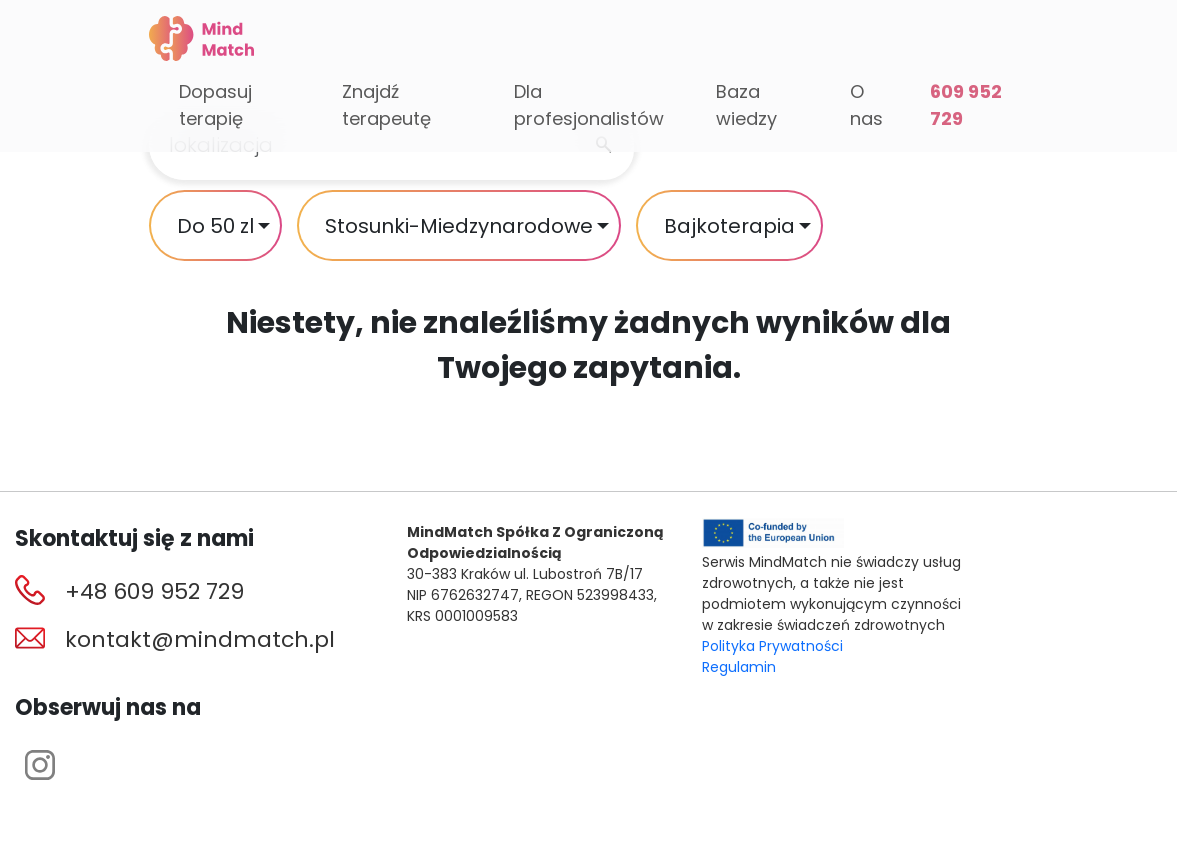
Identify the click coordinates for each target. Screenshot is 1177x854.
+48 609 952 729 (154, 591)
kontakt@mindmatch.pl (200, 639)
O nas (866, 105)
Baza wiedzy (746, 105)
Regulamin (739, 667)
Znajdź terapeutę (386, 105)
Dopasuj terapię (215, 105)
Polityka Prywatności (772, 646)
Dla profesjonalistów (589, 105)
